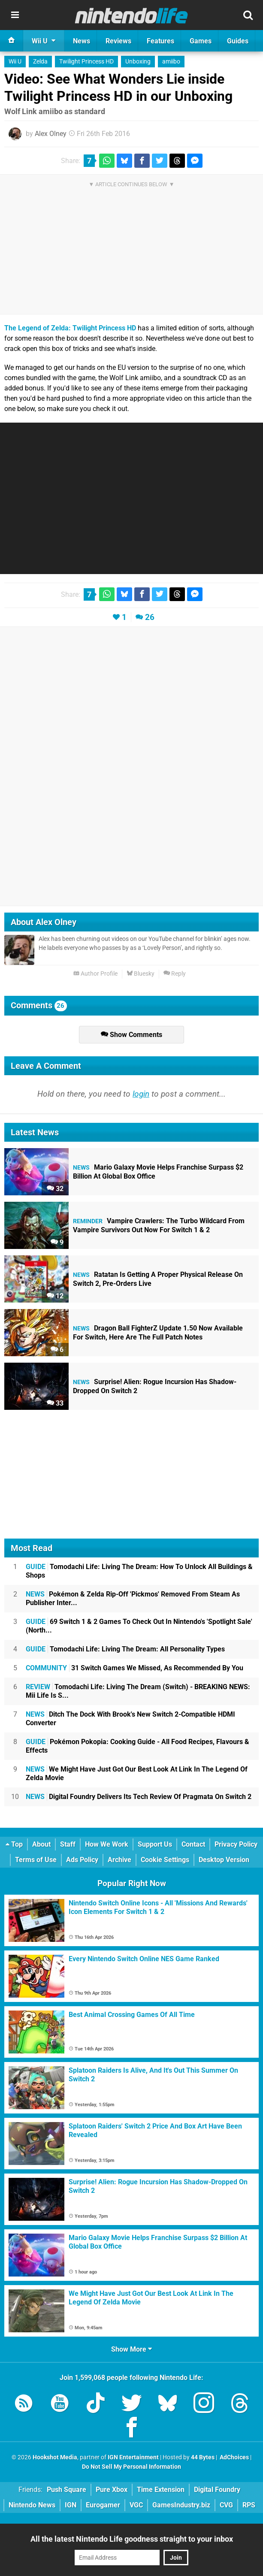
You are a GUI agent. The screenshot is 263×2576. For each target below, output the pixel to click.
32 (55, 1189)
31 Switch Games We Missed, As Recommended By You (134, 1668)
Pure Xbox (111, 2489)
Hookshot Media (55, 2457)
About (41, 1844)
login (141, 1094)
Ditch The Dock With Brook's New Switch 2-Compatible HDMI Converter (130, 1718)
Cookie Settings (165, 1860)
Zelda (40, 61)
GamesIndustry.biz (181, 2505)
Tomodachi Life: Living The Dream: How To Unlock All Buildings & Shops (139, 1571)
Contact (193, 1844)
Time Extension (160, 2489)
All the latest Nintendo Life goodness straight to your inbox (131, 2538)
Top (14, 1844)
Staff (68, 1844)
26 (149, 617)
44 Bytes (203, 2457)
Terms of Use (36, 1860)
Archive (119, 1860)
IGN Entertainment (133, 2457)
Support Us (155, 1844)
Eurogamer (103, 2505)
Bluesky (140, 973)
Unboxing (138, 61)
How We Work (106, 1844)
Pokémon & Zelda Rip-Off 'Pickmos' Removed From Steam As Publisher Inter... (133, 1598)
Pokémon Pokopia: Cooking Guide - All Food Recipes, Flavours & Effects (137, 1746)
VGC (136, 2505)
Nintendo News (32, 2505)
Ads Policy (82, 1860)
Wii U (15, 61)
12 (55, 1296)
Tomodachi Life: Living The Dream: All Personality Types (125, 1649)
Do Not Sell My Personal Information (131, 2466)
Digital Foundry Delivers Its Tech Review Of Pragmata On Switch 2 (138, 1797)
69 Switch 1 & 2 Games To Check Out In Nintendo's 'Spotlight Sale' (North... (139, 1626)
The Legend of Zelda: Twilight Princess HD (70, 328)
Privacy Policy (236, 1844)
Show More (131, 2349)
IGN (70, 2505)
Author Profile (95, 973)
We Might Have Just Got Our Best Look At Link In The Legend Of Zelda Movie (137, 1773)
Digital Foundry (217, 2489)
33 (55, 1403)
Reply (174, 973)
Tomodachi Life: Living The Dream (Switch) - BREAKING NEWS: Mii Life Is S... (138, 1691)
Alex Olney (51, 134)
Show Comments (131, 1035)
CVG (226, 2505)
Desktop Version (224, 1860)
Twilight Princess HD (86, 61)
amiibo (171, 61)
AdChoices (233, 2457)
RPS (248, 2505)
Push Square (66, 2489)
